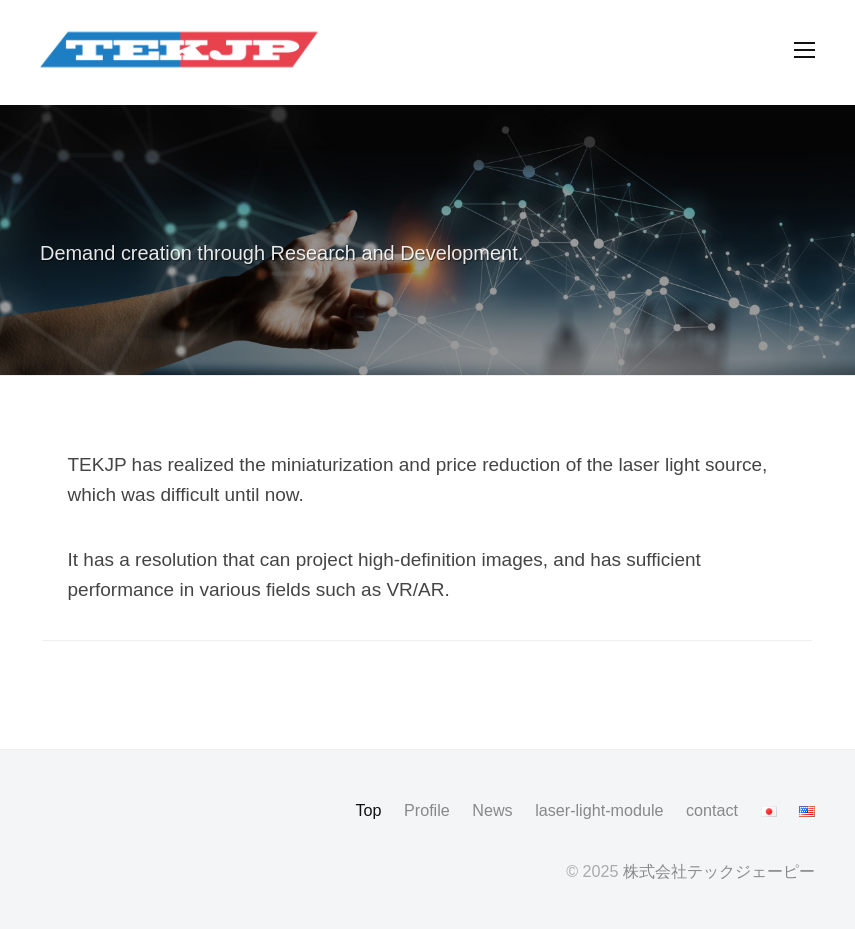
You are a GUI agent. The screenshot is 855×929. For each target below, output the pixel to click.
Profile (427, 810)
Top (368, 810)
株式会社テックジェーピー (719, 871)
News (492, 810)
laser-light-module (599, 810)
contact (712, 810)
